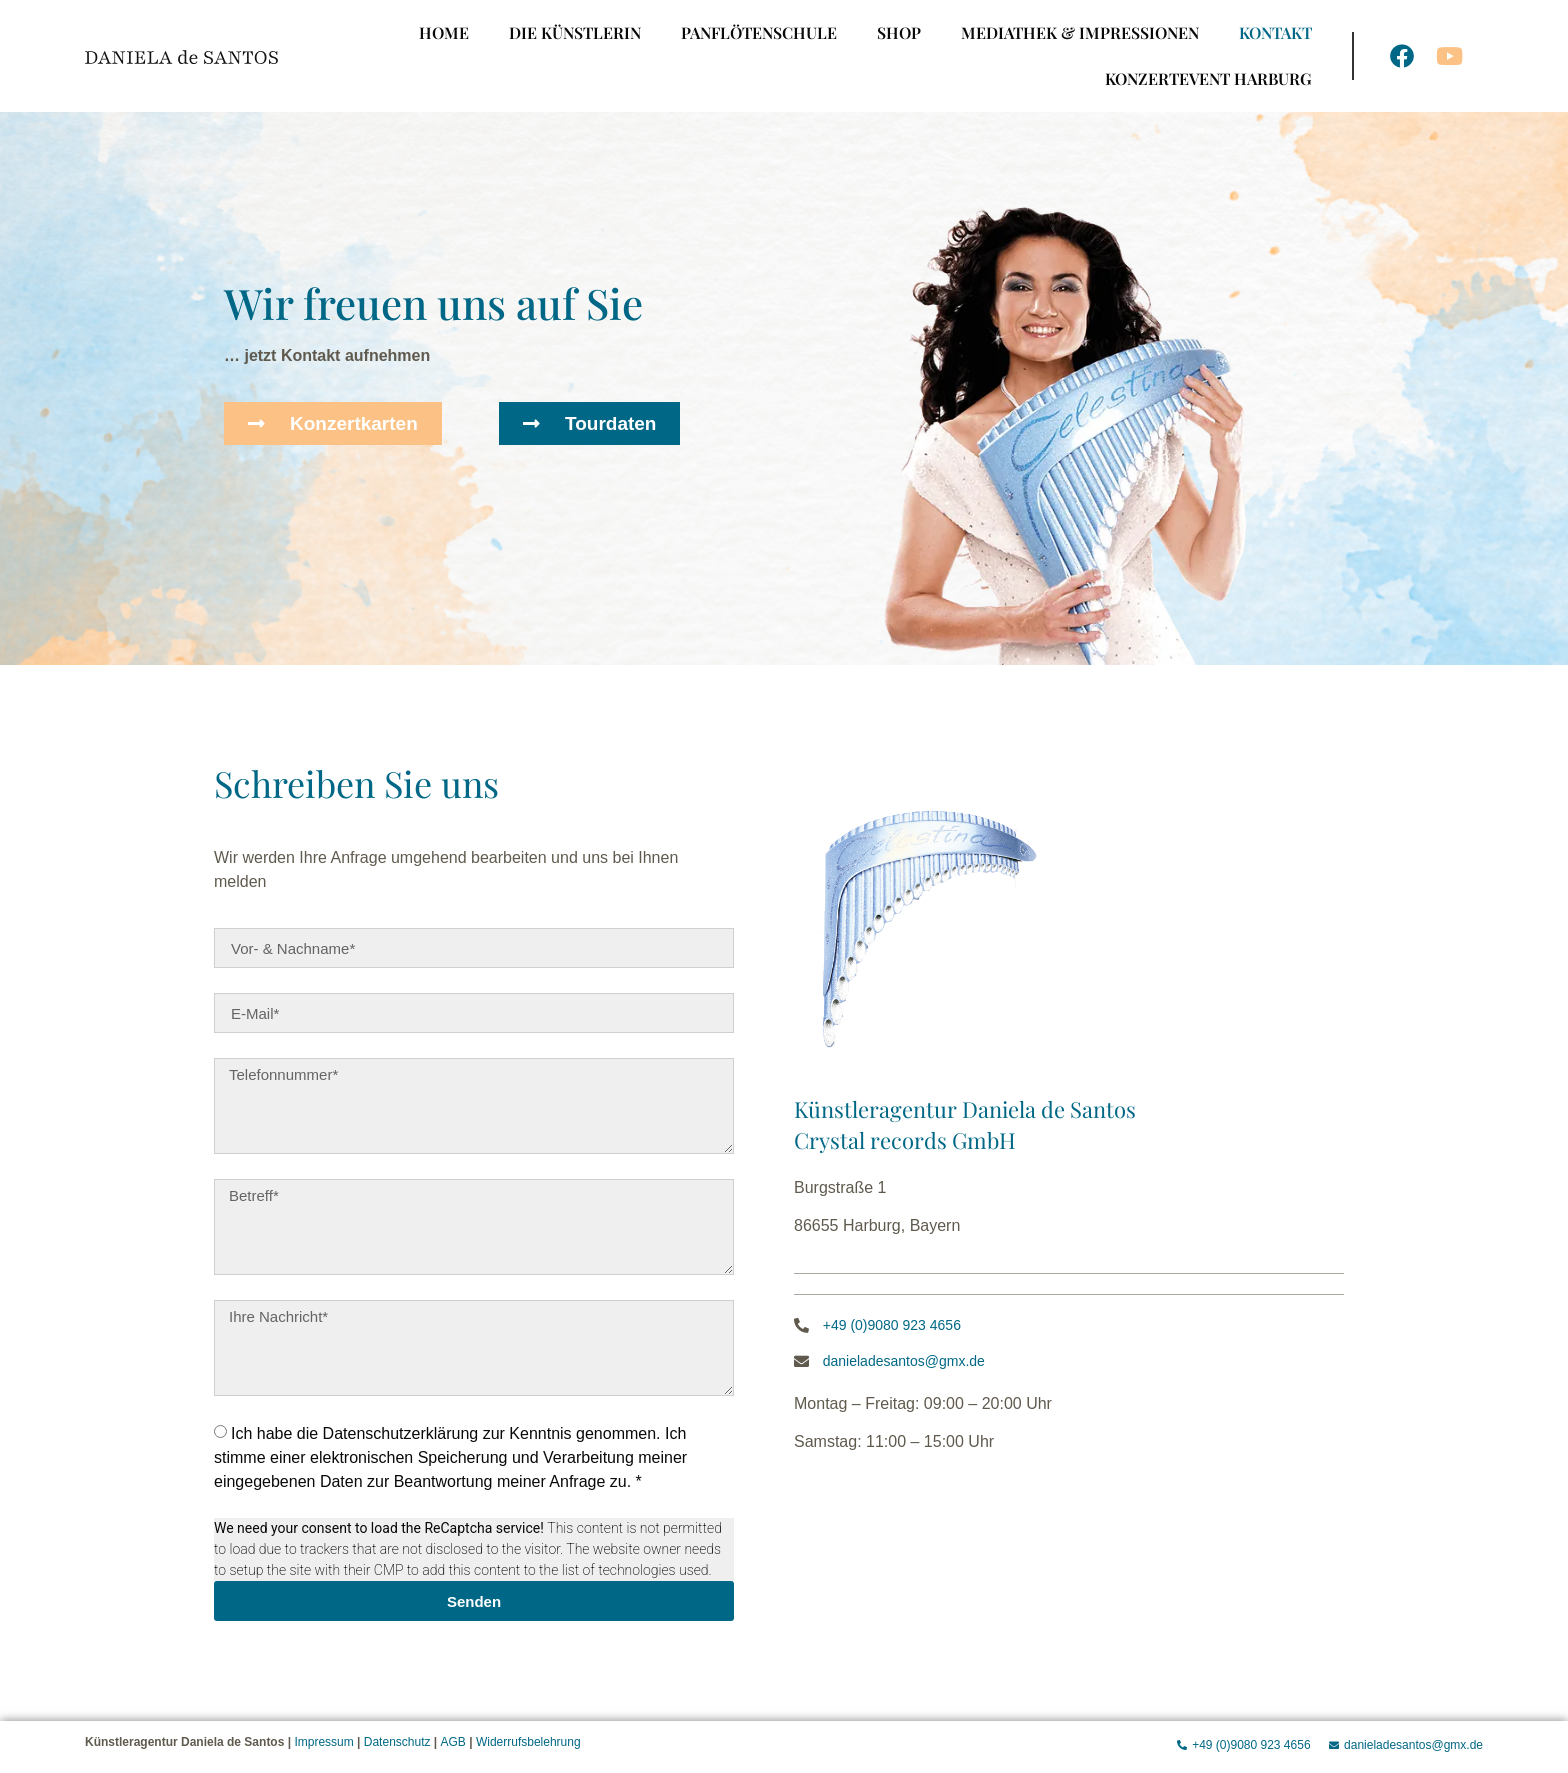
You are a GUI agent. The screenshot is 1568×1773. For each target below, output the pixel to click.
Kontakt (1275, 32)
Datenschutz (397, 1742)
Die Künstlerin (575, 32)
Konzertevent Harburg (1208, 78)
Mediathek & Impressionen (1080, 32)
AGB (453, 1742)
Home (444, 32)
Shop (899, 32)
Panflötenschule (759, 32)
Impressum (323, 1742)
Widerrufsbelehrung (528, 1742)
